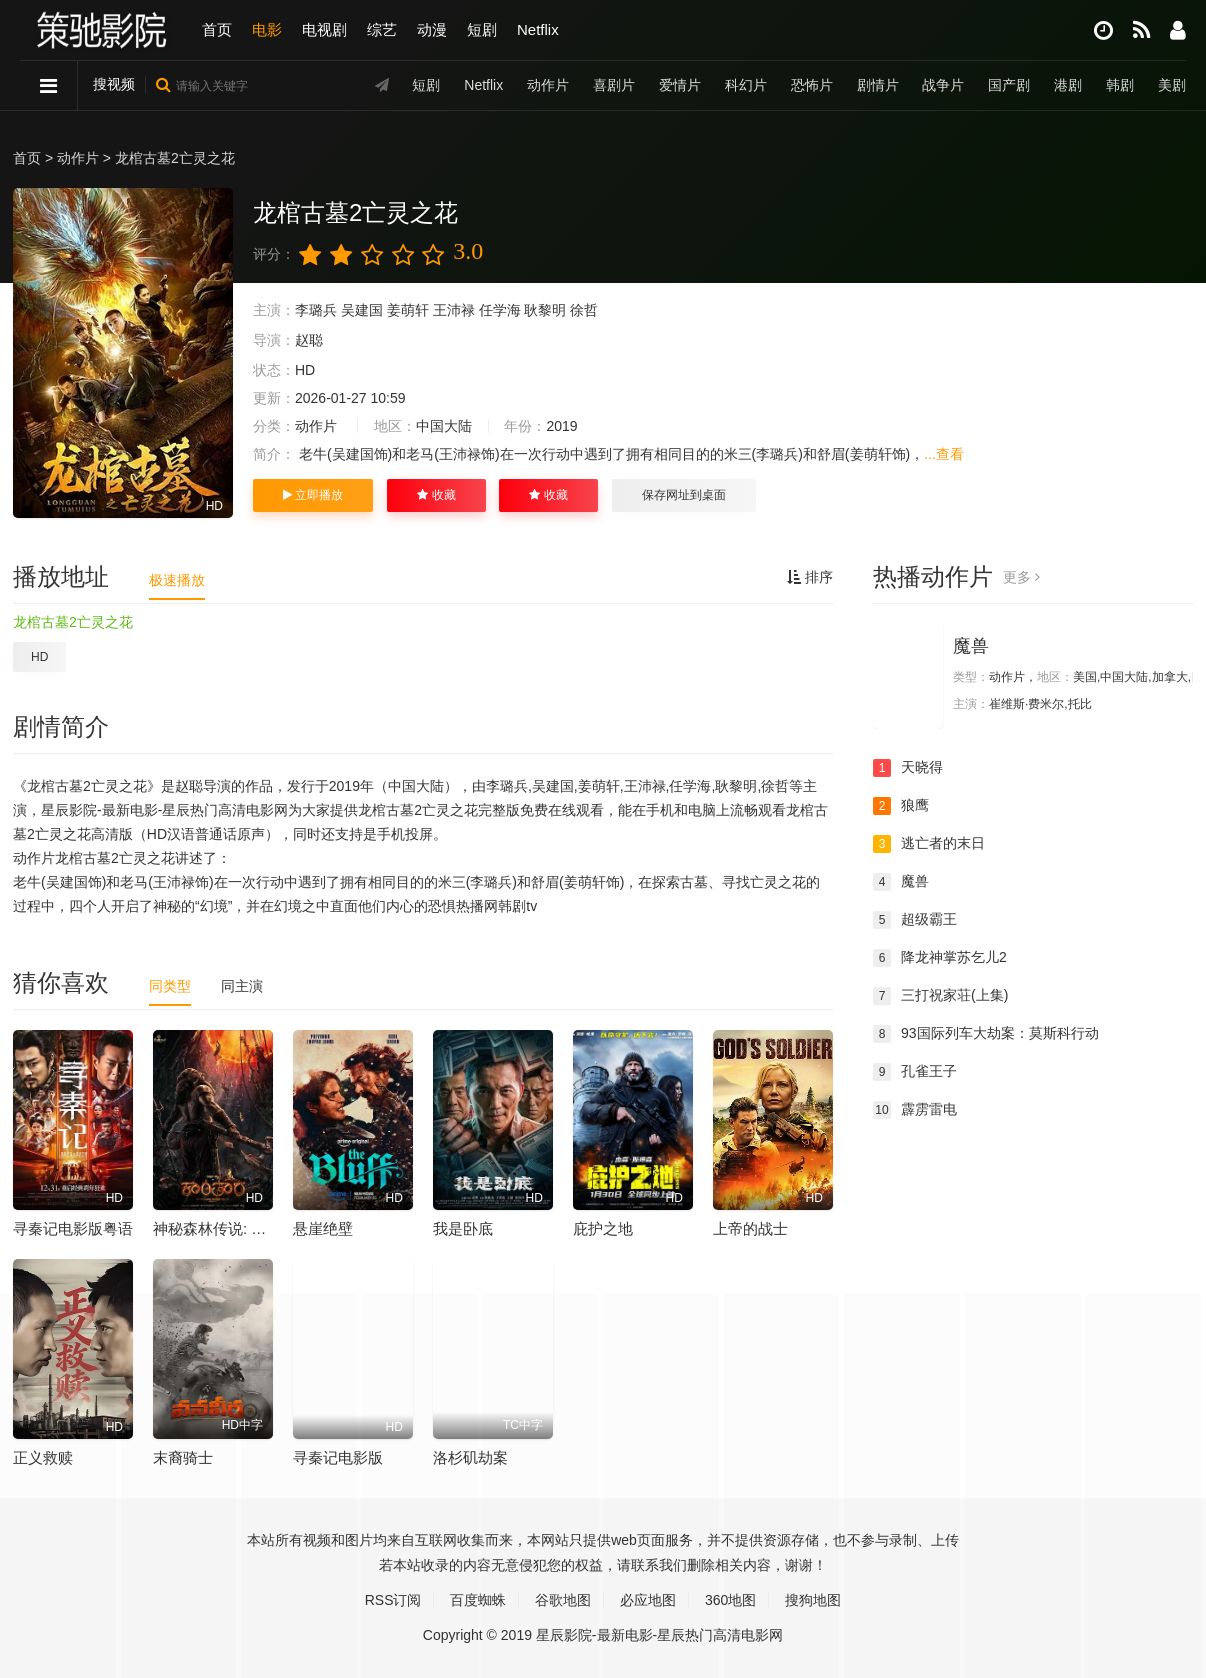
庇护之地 (603, 1228)
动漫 (432, 29)
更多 (1021, 577)
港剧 (1068, 85)
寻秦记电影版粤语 (73, 1228)
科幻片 (746, 85)
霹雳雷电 (915, 1110)
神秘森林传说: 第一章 (224, 1228)
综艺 (382, 29)
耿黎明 (545, 310)
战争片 (943, 85)
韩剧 (1120, 85)
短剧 (482, 29)
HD (39, 657)
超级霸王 (915, 920)
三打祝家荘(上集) (940, 996)
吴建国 (362, 310)
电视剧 (324, 29)
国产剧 (1009, 85)
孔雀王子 (915, 1072)
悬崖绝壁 (323, 1228)
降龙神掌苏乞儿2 (940, 958)
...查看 (944, 454)
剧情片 (878, 85)
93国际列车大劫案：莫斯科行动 (986, 1034)
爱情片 (680, 85)
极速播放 (177, 580)
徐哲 (584, 310)
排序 (810, 577)
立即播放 (313, 495)
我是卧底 (463, 1228)
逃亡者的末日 (929, 844)
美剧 (1172, 85)
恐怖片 (812, 85)
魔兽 (971, 646)
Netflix (538, 29)
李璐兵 (316, 310)
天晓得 (908, 768)
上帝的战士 (750, 1228)
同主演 (242, 986)
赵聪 (309, 340)
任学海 (500, 310)
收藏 (436, 495)
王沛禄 (454, 310)
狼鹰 (901, 806)
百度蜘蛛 (478, 1600)
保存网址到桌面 (684, 495)
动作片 (548, 85)
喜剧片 (614, 85)
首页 (217, 29)
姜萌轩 (408, 310)
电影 (267, 29)
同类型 (170, 986)
